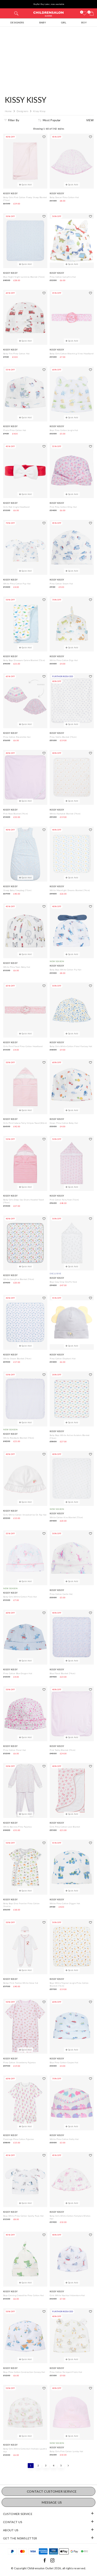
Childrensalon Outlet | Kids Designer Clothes (48, 13)
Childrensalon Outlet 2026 (44, 2568)
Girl (63, 22)
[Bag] (91, 13)
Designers (17, 22)
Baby (42, 22)
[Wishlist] (84, 13)
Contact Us (12, 2522)
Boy (84, 22)
